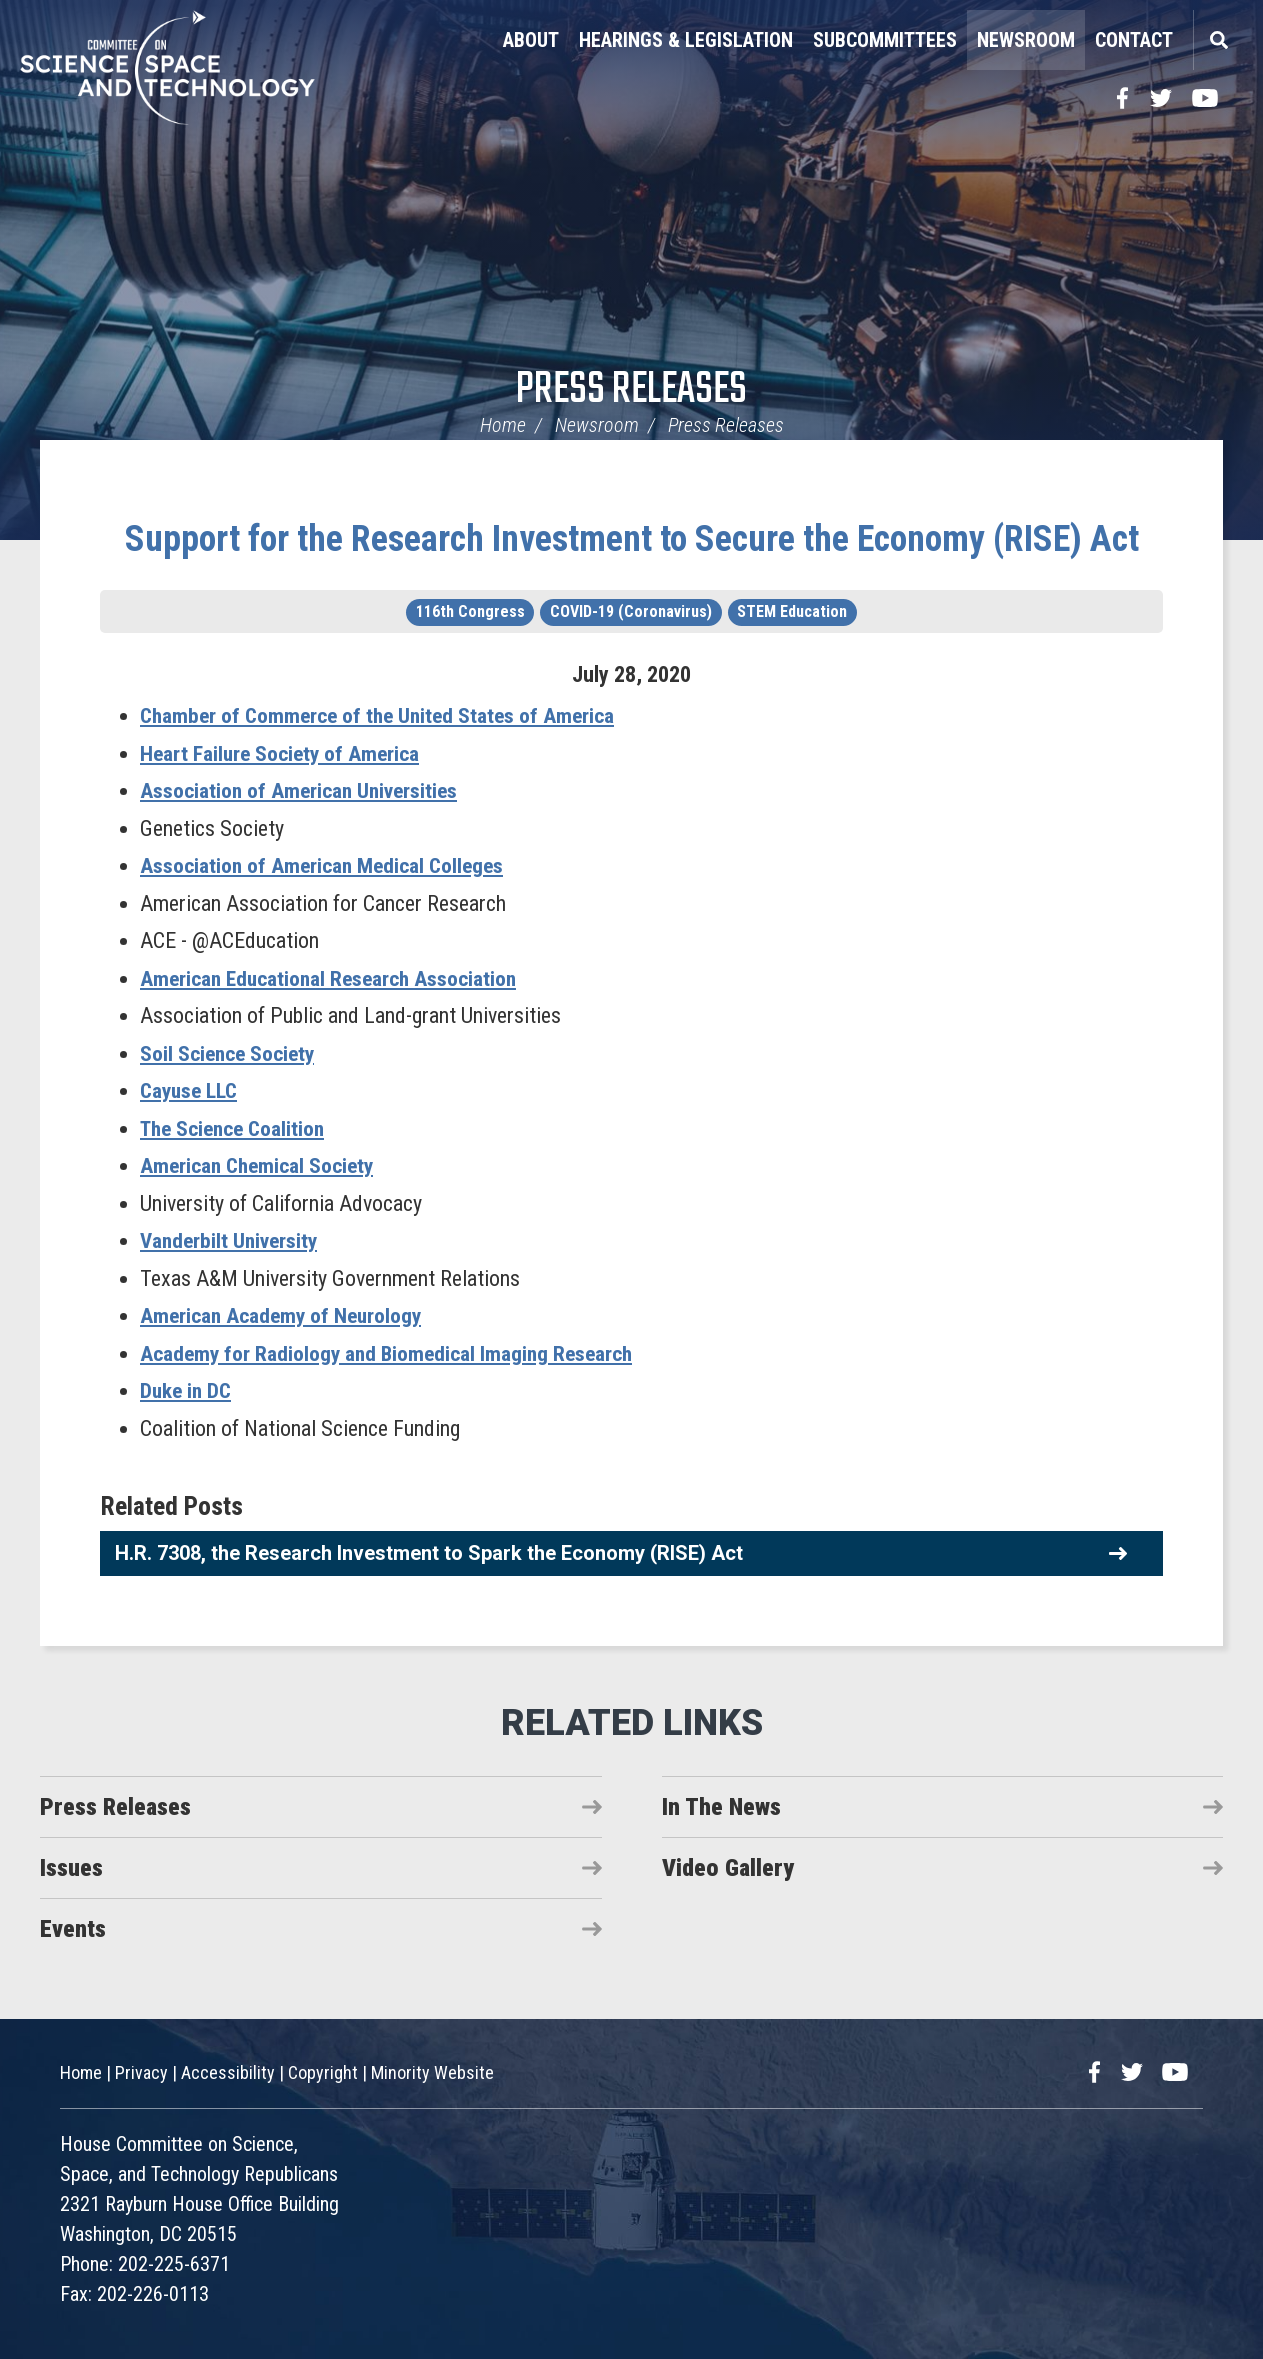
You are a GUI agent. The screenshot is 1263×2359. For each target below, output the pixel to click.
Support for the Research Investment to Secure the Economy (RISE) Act (632, 539)
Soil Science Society (231, 1052)
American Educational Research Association (334, 977)
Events (73, 1928)
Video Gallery (728, 1867)
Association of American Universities (302, 790)
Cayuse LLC (191, 1090)
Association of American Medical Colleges (326, 865)
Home (503, 425)
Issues (71, 1867)
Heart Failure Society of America (283, 752)
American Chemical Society (261, 1165)
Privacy (141, 2072)
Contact (1134, 40)
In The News (721, 1806)
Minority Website (432, 2072)
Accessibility (228, 2072)
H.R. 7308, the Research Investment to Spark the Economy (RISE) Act (429, 1552)
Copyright (323, 2072)
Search (1218, 40)
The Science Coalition (237, 1127)
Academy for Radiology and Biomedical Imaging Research (392, 1352)
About (531, 40)
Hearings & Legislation (686, 40)
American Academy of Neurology (284, 1315)
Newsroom (1026, 40)
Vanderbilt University (231, 1240)
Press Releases (631, 390)
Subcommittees (885, 40)
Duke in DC (187, 1390)
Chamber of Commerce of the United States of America (383, 715)
